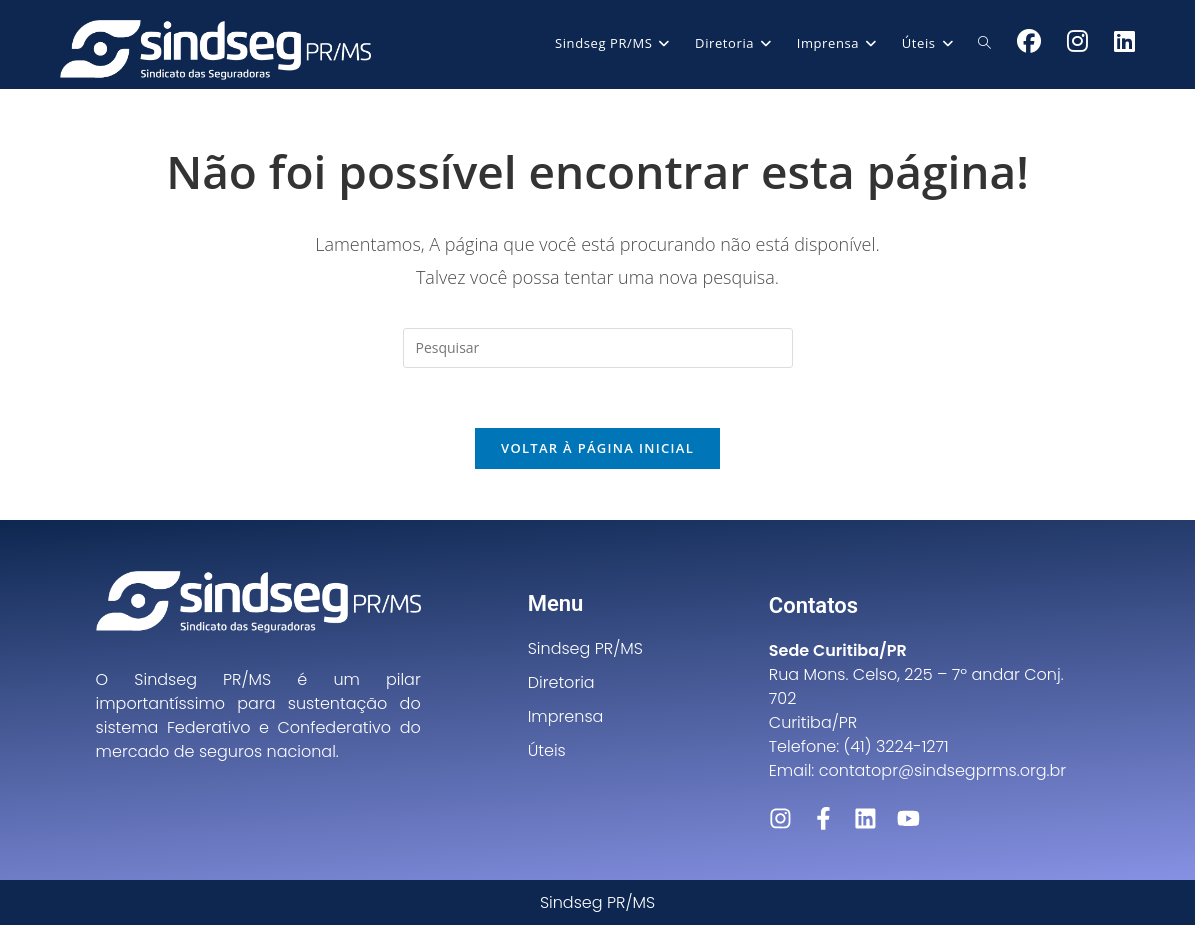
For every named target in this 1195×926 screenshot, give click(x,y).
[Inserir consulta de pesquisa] (598, 348)
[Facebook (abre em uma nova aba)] (1029, 41)
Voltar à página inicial (597, 449)
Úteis (547, 751)
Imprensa (566, 717)
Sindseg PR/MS (585, 649)
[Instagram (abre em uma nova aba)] (1077, 41)
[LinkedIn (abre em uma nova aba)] (1124, 41)
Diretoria (561, 683)
